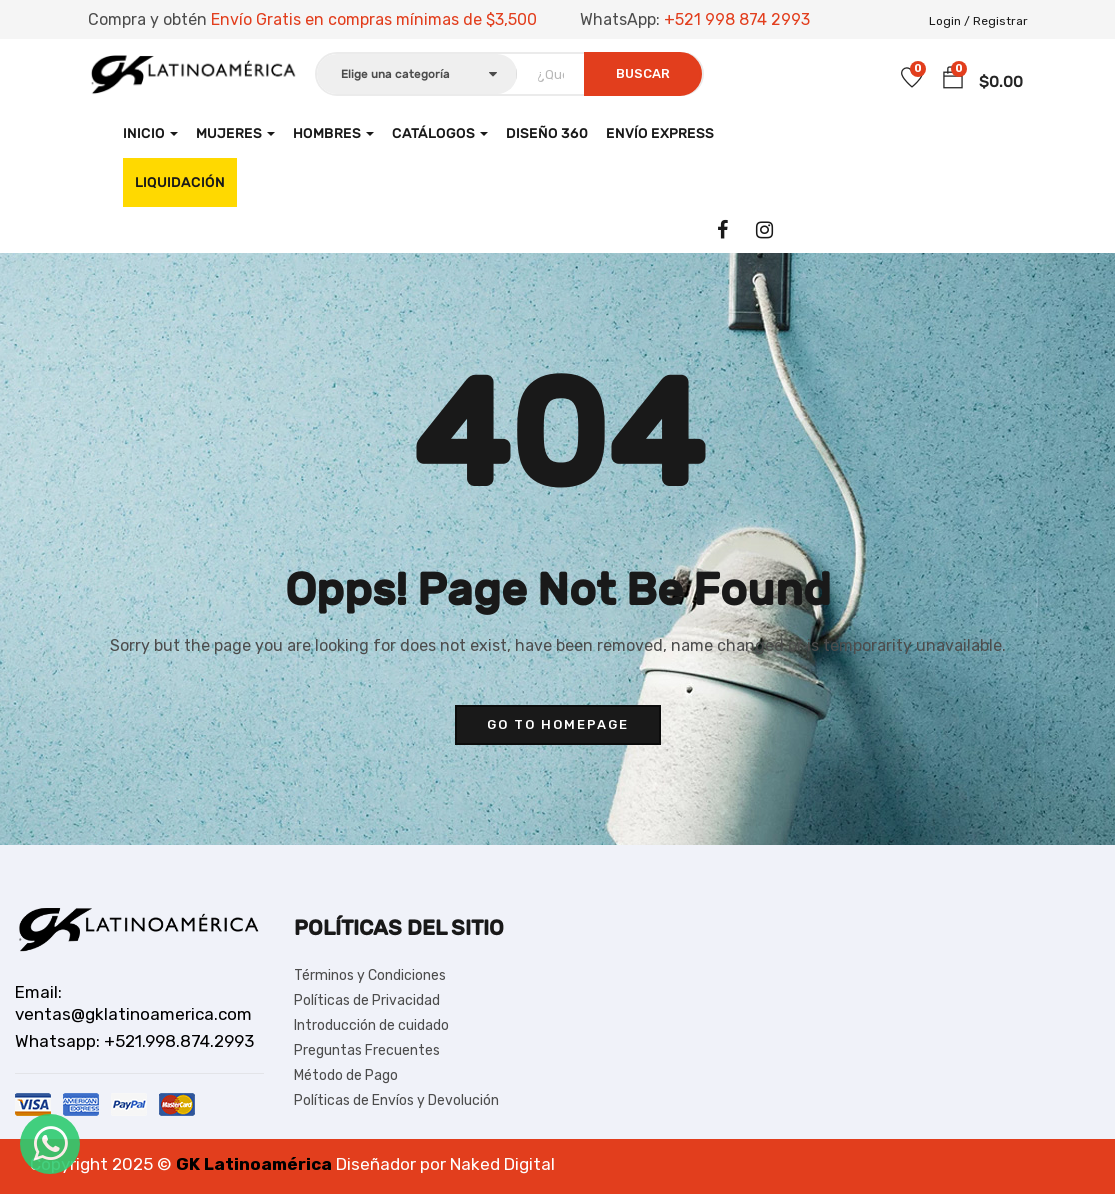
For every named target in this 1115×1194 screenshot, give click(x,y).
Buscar (643, 73)
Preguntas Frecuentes (367, 1050)
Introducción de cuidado (371, 1025)
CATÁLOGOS (440, 133)
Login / (949, 21)
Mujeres (235, 133)
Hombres (333, 133)
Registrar (1000, 21)
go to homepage (558, 724)
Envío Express (660, 133)
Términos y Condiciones (370, 975)
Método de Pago (346, 1075)
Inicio (150, 133)
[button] (953, 78)
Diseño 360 (547, 133)
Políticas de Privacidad (367, 1000)
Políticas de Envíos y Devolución (396, 1100)
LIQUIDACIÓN (180, 182)
